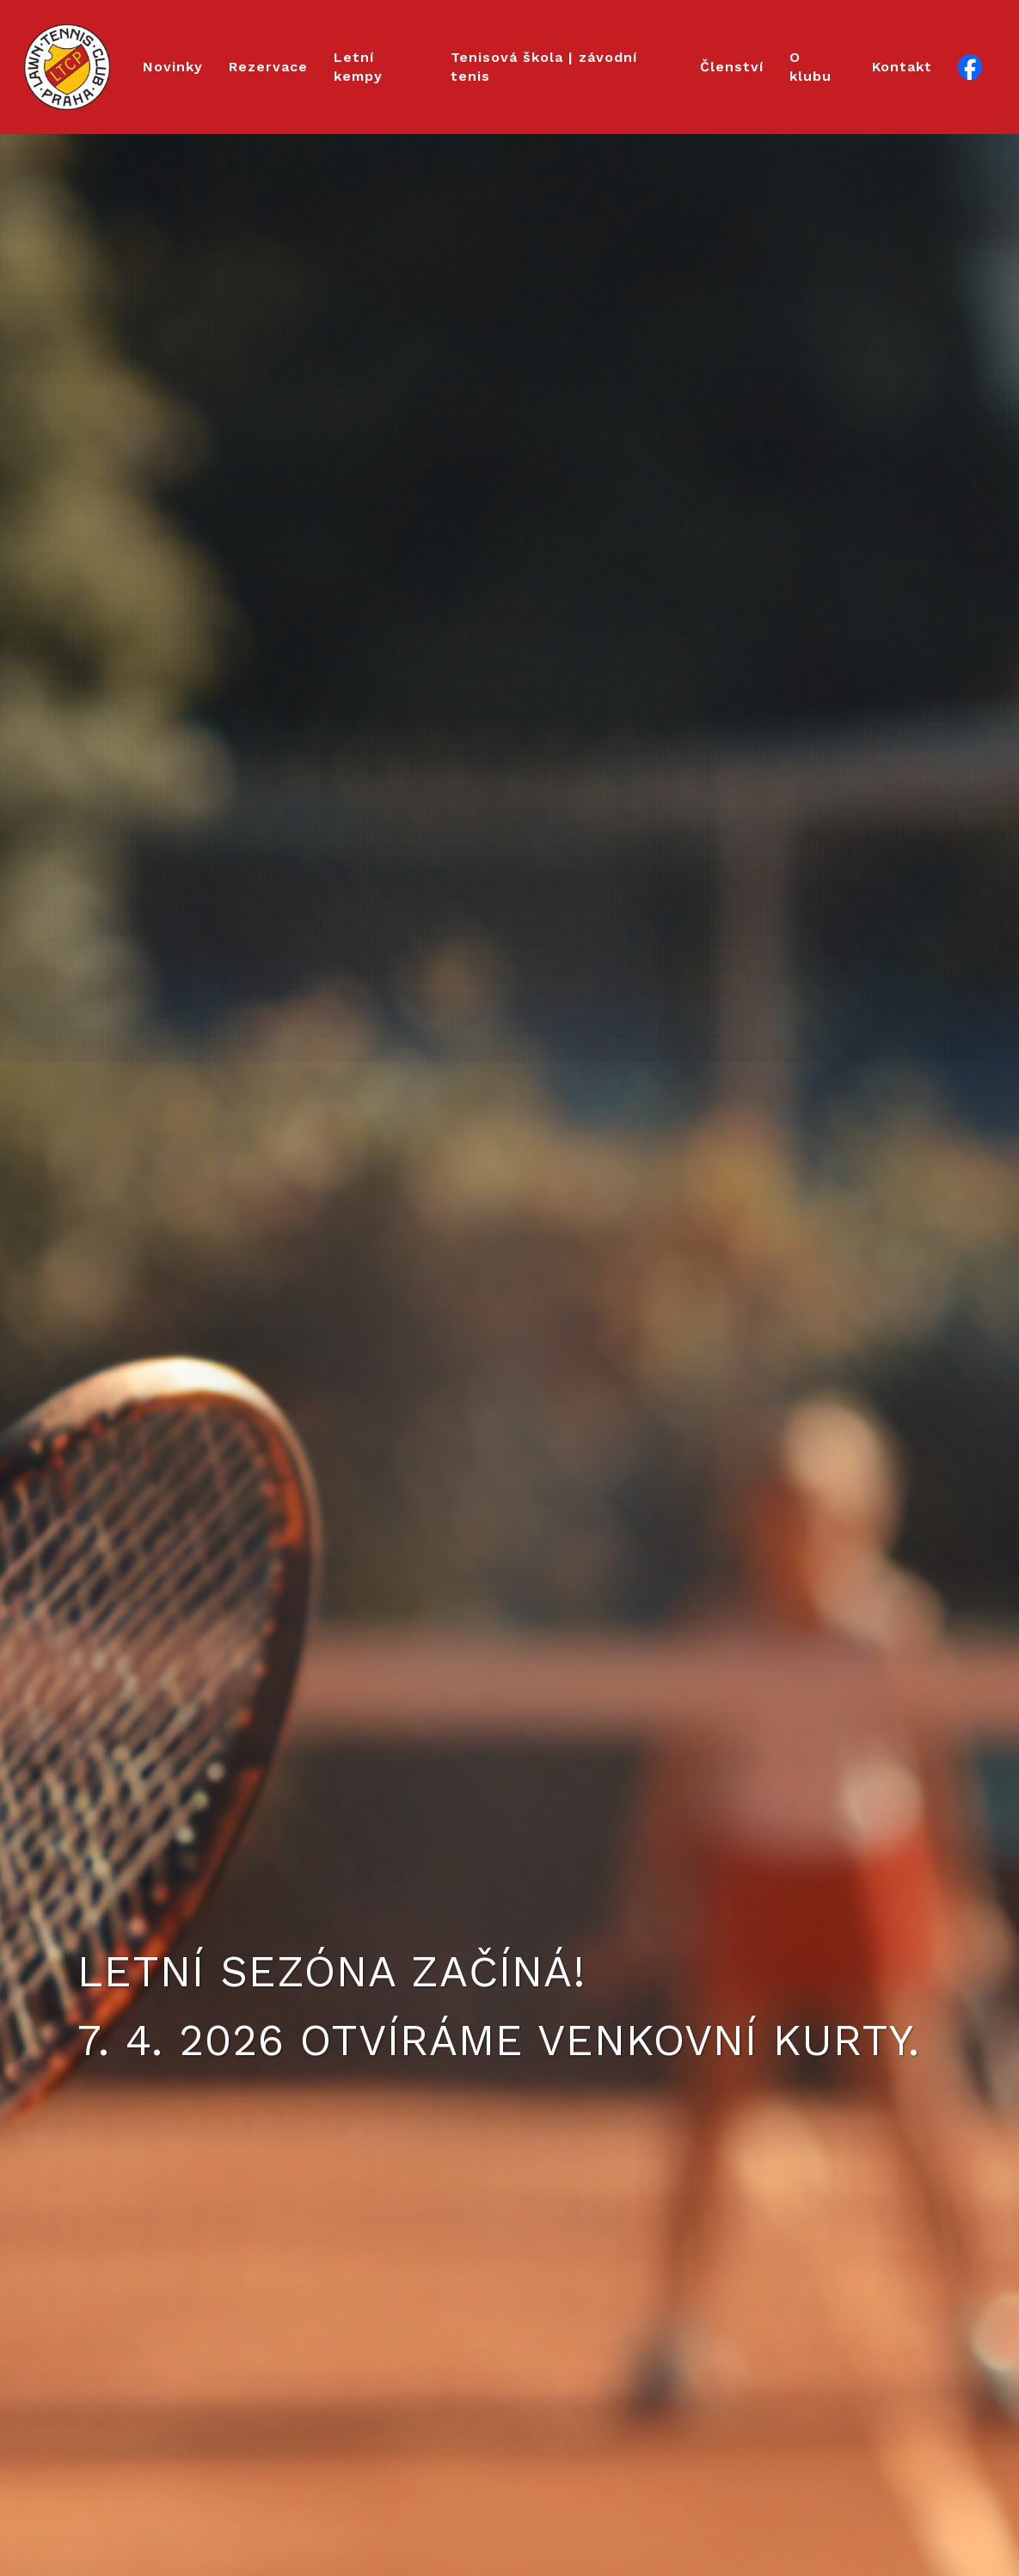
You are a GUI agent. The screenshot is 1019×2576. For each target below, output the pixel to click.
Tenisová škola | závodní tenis (544, 66)
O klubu (810, 66)
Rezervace (268, 66)
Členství (732, 66)
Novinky (173, 66)
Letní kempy (358, 66)
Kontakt (902, 66)
